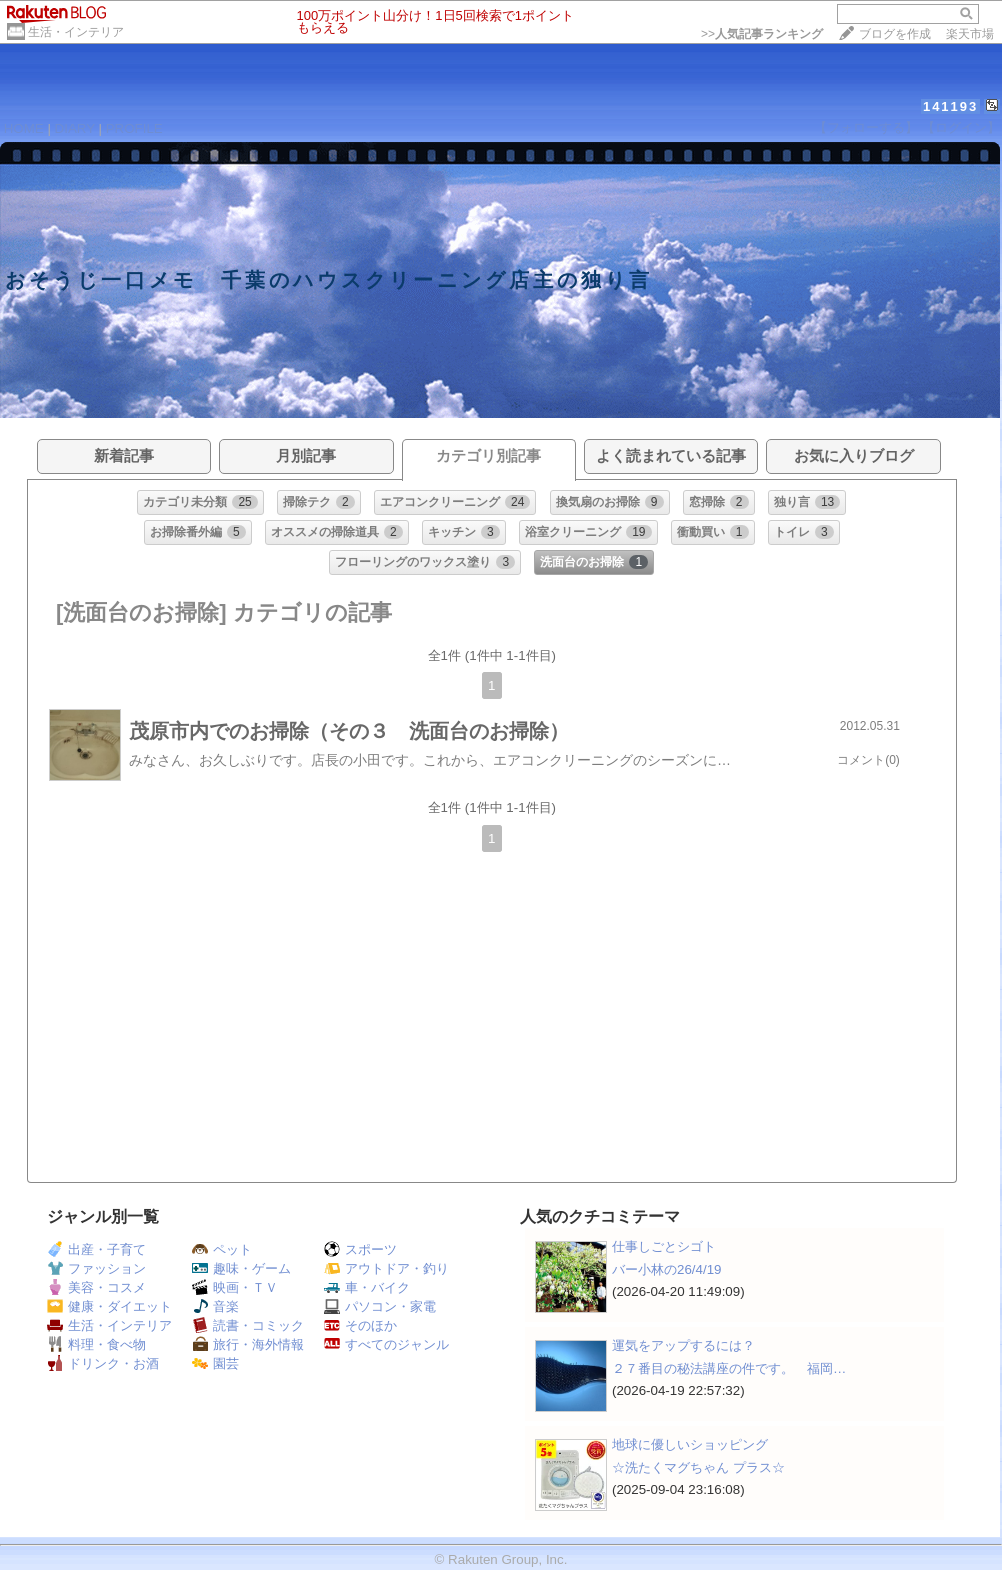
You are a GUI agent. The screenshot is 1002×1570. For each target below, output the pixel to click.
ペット (222, 1249)
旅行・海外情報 (248, 1344)
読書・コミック (248, 1325)
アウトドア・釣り (386, 1268)
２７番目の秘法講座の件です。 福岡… (729, 1368)
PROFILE (134, 128)
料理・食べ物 (96, 1344)
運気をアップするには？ (683, 1345)
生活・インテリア (76, 32)
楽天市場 (970, 34)
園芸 (215, 1363)
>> (762, 34)
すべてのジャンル (386, 1344)
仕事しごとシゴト (664, 1246)
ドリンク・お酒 (103, 1363)
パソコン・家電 (380, 1306)
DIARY (75, 128)
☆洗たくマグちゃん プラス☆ (698, 1467)
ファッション (96, 1268)
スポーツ (360, 1249)
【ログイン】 (961, 127)
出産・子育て (96, 1249)
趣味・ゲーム (241, 1268)
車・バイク (367, 1287)
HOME (24, 128)
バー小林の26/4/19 (666, 1269)
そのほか (360, 1325)
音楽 (215, 1306)
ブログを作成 (895, 34)
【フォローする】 (866, 127)
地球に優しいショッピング (690, 1444)
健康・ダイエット (109, 1306)
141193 (950, 106)
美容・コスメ (96, 1287)
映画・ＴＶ (235, 1287)
